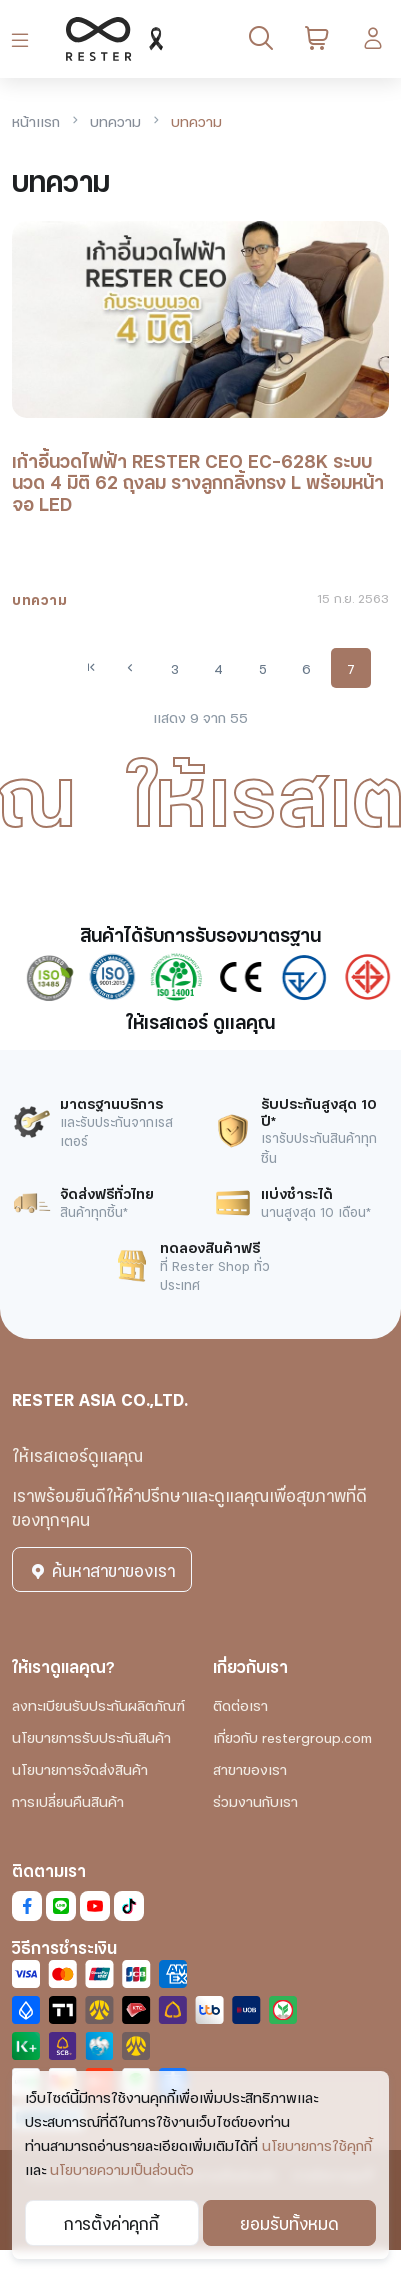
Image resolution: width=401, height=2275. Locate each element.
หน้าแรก (36, 120)
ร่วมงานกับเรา (255, 1800)
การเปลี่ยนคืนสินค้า (68, 1800)
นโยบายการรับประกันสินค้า (91, 1736)
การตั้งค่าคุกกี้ (111, 2222)
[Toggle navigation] (24, 39)
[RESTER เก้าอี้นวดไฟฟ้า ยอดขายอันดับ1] (110, 39)
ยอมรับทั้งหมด (289, 2222)
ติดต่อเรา (240, 1704)
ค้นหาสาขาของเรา (102, 1569)
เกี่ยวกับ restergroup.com (292, 1736)
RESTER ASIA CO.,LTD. (100, 1398)
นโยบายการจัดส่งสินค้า (80, 1768)
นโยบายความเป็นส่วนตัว (122, 2168)
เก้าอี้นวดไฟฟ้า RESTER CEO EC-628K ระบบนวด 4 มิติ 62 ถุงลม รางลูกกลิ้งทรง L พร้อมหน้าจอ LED (198, 481)
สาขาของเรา (250, 1768)
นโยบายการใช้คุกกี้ (317, 2144)
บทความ (115, 120)
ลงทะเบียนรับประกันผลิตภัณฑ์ (98, 1704)
